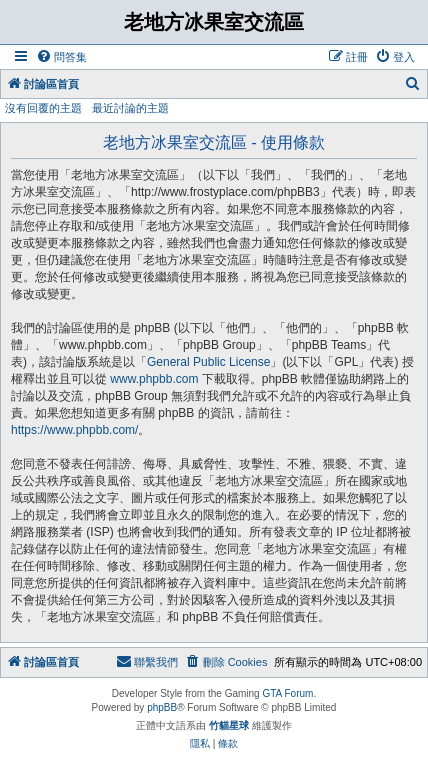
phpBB (162, 707)
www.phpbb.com (154, 379)
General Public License (208, 362)
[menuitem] (61, 57)
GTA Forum (287, 693)
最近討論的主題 (130, 108)
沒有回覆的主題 (43, 108)
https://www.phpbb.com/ (74, 430)
